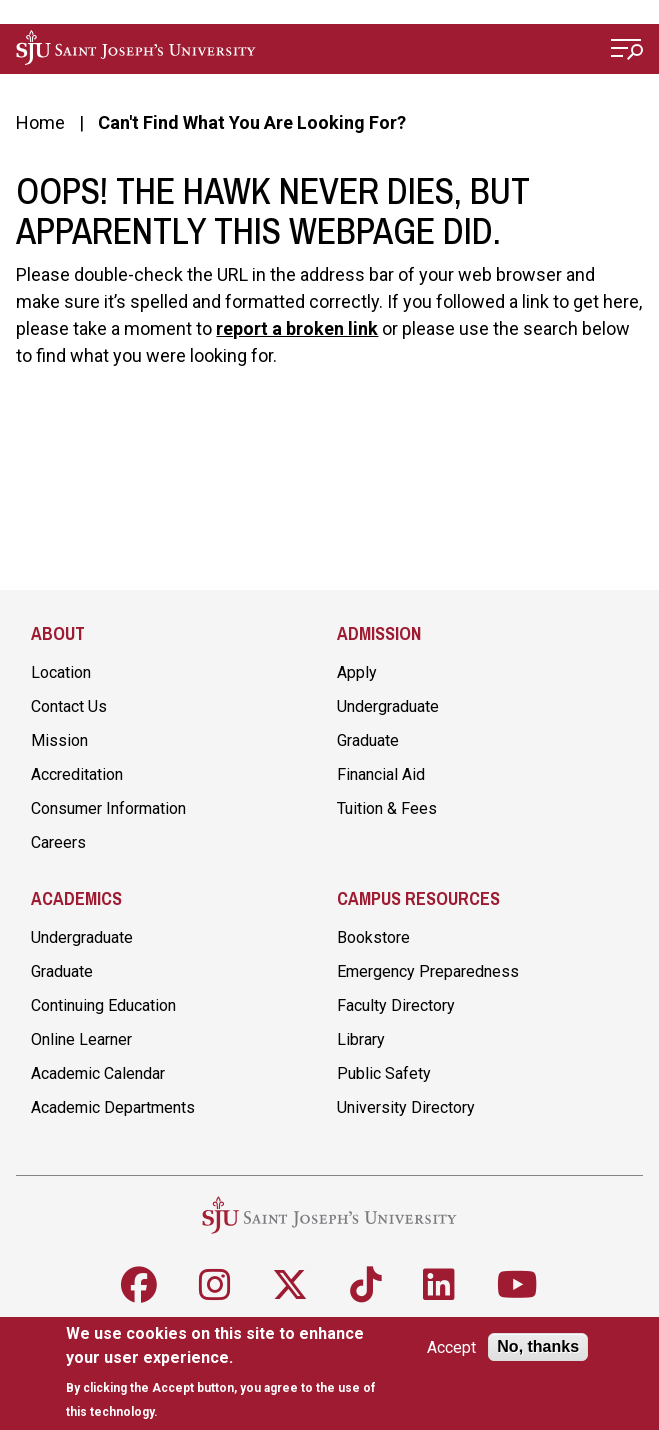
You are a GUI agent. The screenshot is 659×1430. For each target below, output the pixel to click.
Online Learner (81, 1039)
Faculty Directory (396, 1005)
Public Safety (384, 1073)
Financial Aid (381, 774)
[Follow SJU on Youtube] (517, 1285)
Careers (58, 842)
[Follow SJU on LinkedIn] (439, 1285)
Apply (357, 672)
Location (61, 672)
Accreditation (77, 774)
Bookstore (373, 937)
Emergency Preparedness (428, 971)
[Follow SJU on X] (290, 1285)
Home (40, 122)
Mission (59, 740)
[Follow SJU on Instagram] (215, 1285)
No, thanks (538, 1346)
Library (361, 1039)
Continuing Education (103, 1005)
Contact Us (69, 706)
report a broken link (297, 328)
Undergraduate (388, 706)
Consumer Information (108, 808)
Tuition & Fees (387, 808)
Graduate (368, 740)
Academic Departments (113, 1107)
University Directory (406, 1107)
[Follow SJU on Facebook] (139, 1285)
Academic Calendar (98, 1073)
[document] (224, 1372)
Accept (451, 1347)
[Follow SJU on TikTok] (366, 1285)
